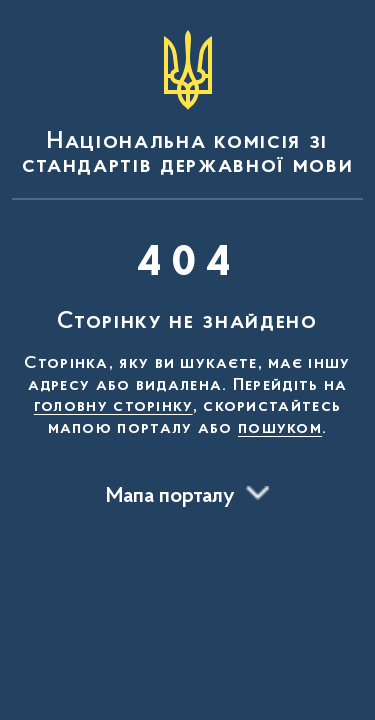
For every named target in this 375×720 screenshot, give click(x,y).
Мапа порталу (170, 497)
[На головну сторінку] (187, 104)
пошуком (280, 429)
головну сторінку (113, 407)
